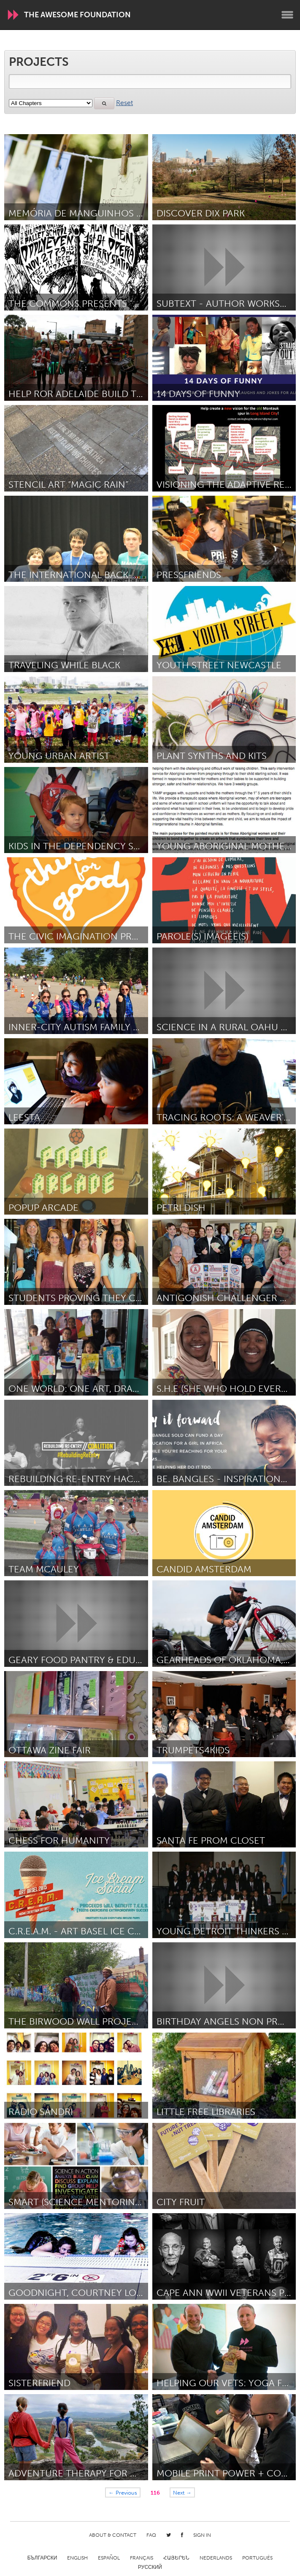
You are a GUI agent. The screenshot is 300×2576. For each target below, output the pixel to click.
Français (141, 2558)
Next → (182, 2492)
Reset (124, 103)
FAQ (151, 2535)
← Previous (122, 2492)
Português (257, 2558)
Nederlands (216, 2558)
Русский (150, 2567)
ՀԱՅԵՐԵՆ (176, 2558)
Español (109, 2558)
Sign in (202, 2535)
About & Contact (112, 2535)
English (77, 2558)
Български (42, 2558)
